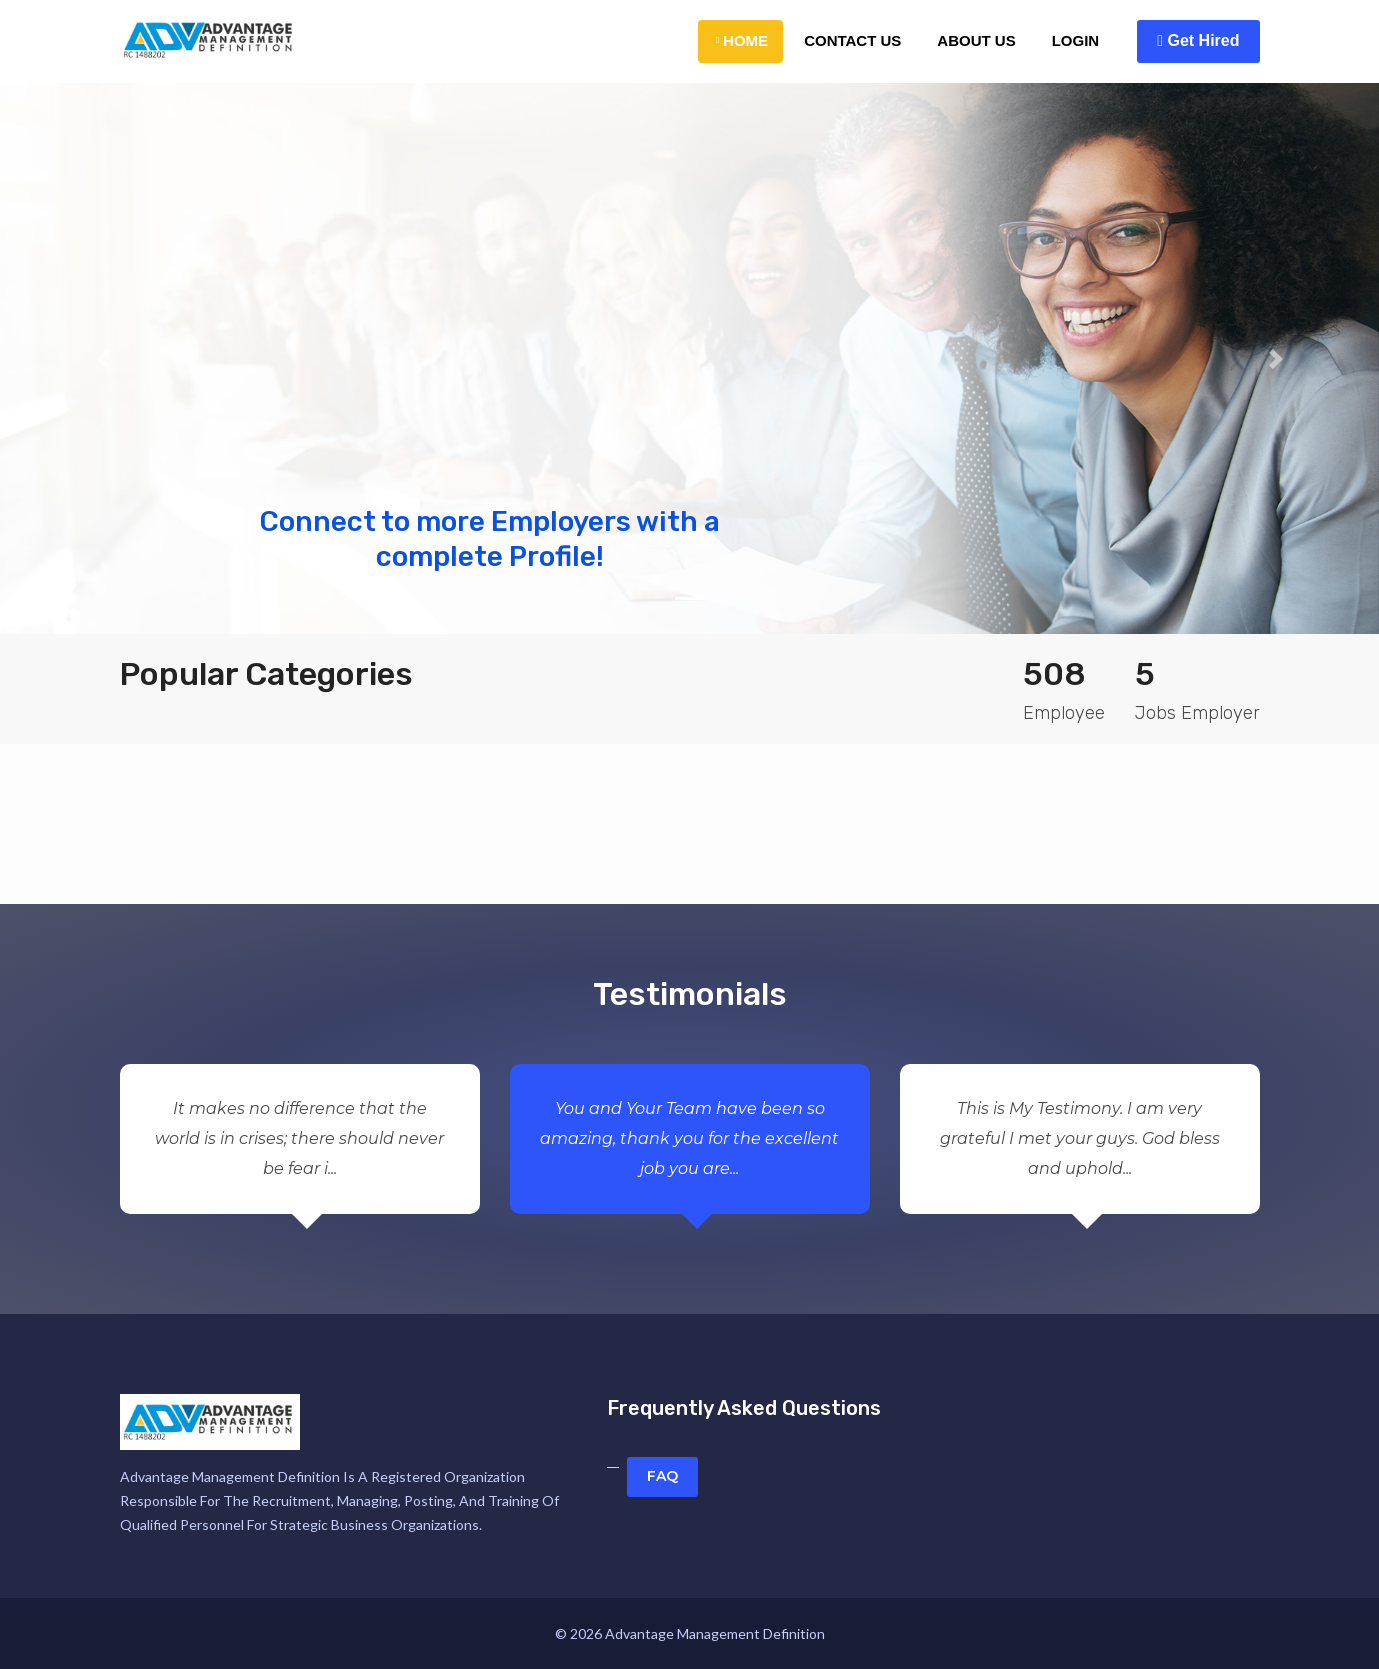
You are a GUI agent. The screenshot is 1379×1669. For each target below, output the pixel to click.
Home (742, 40)
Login (1076, 40)
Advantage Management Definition (715, 1633)
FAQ (662, 1476)
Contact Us (852, 40)
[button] (103, 359)
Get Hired (1198, 40)
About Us (976, 40)
